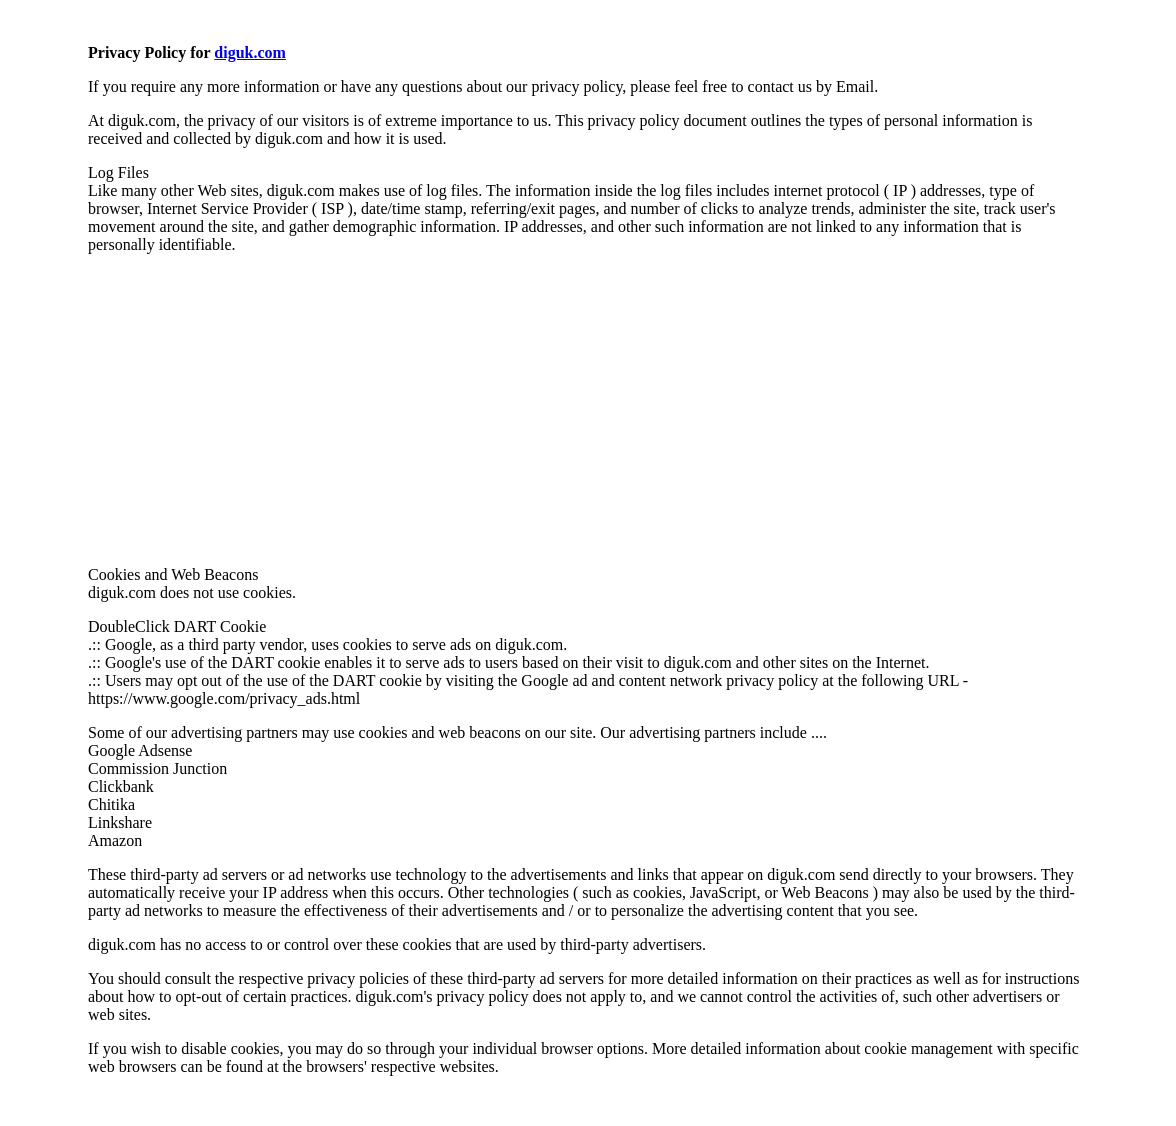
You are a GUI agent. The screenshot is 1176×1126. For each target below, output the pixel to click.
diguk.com (250, 52)
